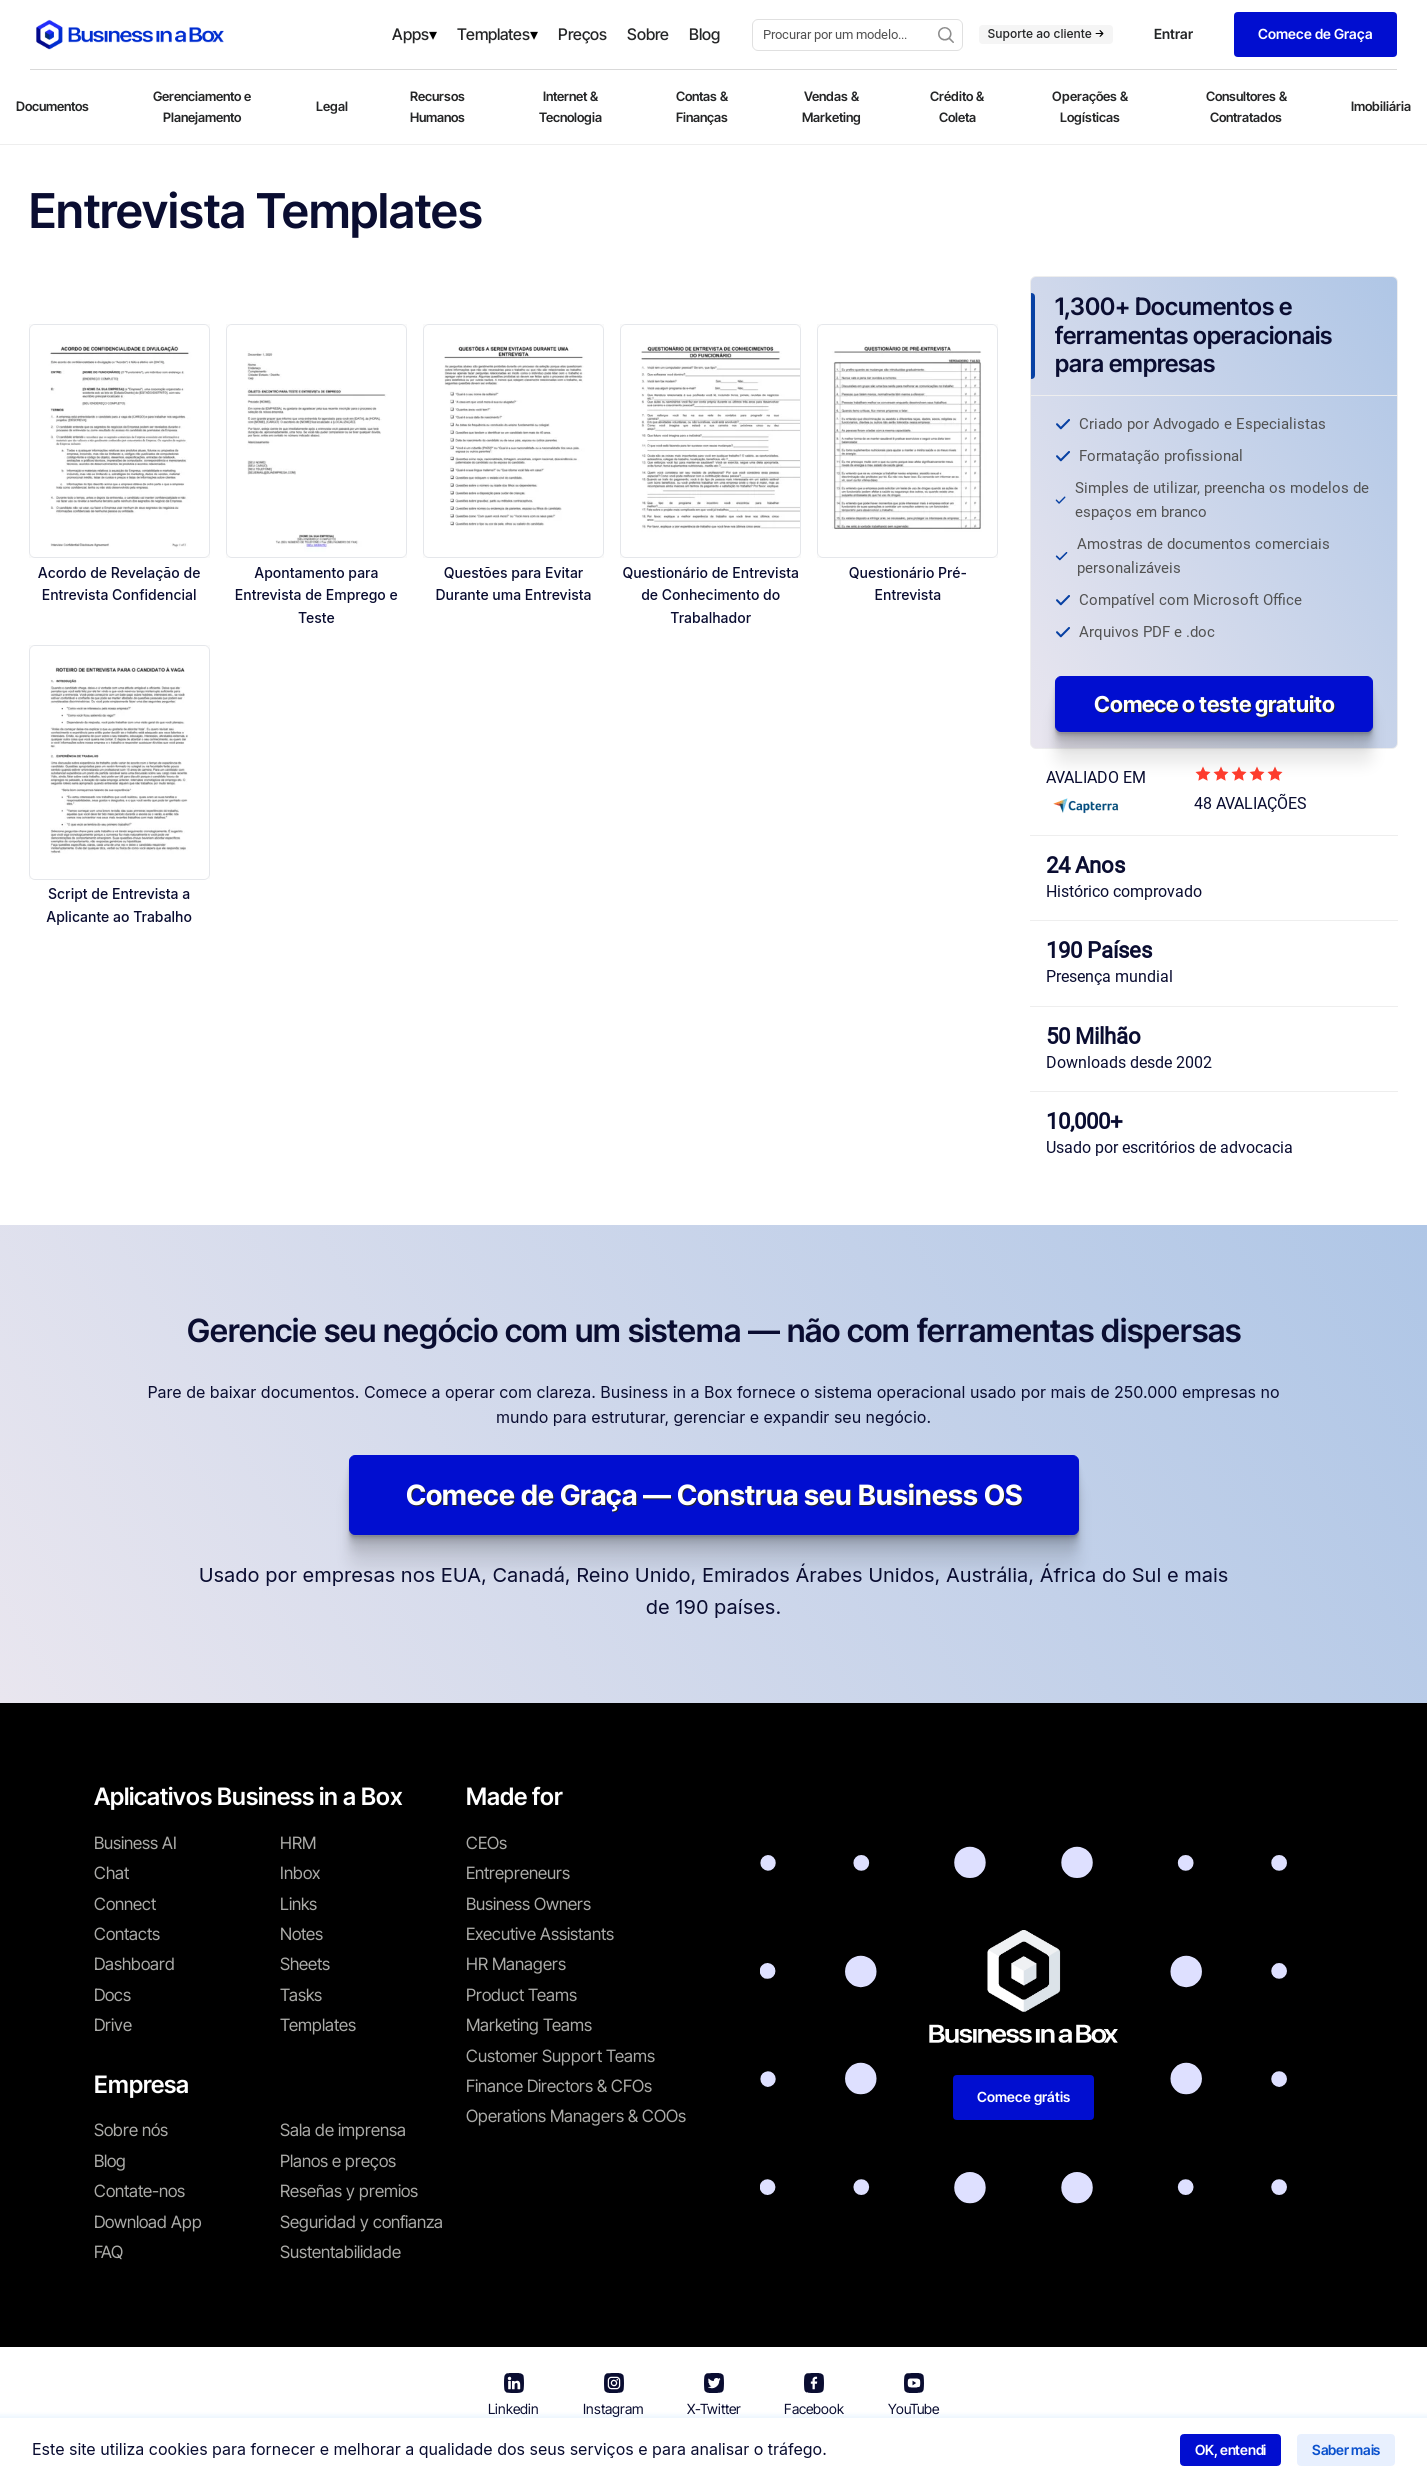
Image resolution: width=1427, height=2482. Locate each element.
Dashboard (134, 1964)
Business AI (135, 1843)
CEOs (486, 1843)
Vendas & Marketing (831, 106)
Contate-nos (139, 2191)
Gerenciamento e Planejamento (202, 106)
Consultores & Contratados (1246, 106)
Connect (125, 1904)
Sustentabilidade (340, 2252)
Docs (112, 1995)
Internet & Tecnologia (570, 106)
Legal (332, 106)
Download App (148, 2222)
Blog (110, 2161)
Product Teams (521, 1995)
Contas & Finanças (702, 106)
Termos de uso (639, 2452)
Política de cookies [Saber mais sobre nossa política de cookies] (966, 2452)
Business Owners (528, 1904)
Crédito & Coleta (957, 106)
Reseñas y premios (349, 2191)
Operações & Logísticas (1090, 106)
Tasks (301, 1995)
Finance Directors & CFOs (559, 2086)
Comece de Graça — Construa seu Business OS (714, 1495)
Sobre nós (131, 2130)
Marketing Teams (529, 2025)
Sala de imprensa (343, 2130)
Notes (301, 1934)
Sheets (305, 1964)
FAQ (108, 2252)
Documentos (52, 106)
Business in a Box (512, 2452)
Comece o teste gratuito (1214, 704)
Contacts (127, 1934)
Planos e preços (338, 2161)
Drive (113, 2025)
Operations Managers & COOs (576, 2116)
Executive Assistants (540, 1934)
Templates (318, 2025)
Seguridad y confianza (361, 2222)
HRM (298, 1843)
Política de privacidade (796, 2452)
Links (298, 1904)
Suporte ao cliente (1046, 33)
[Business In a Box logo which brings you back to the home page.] (130, 34)
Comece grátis (1023, 2096)
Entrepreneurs (518, 1873)
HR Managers (516, 1964)
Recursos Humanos (437, 106)
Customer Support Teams (560, 2056)
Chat (111, 1873)
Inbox (300, 1873)
